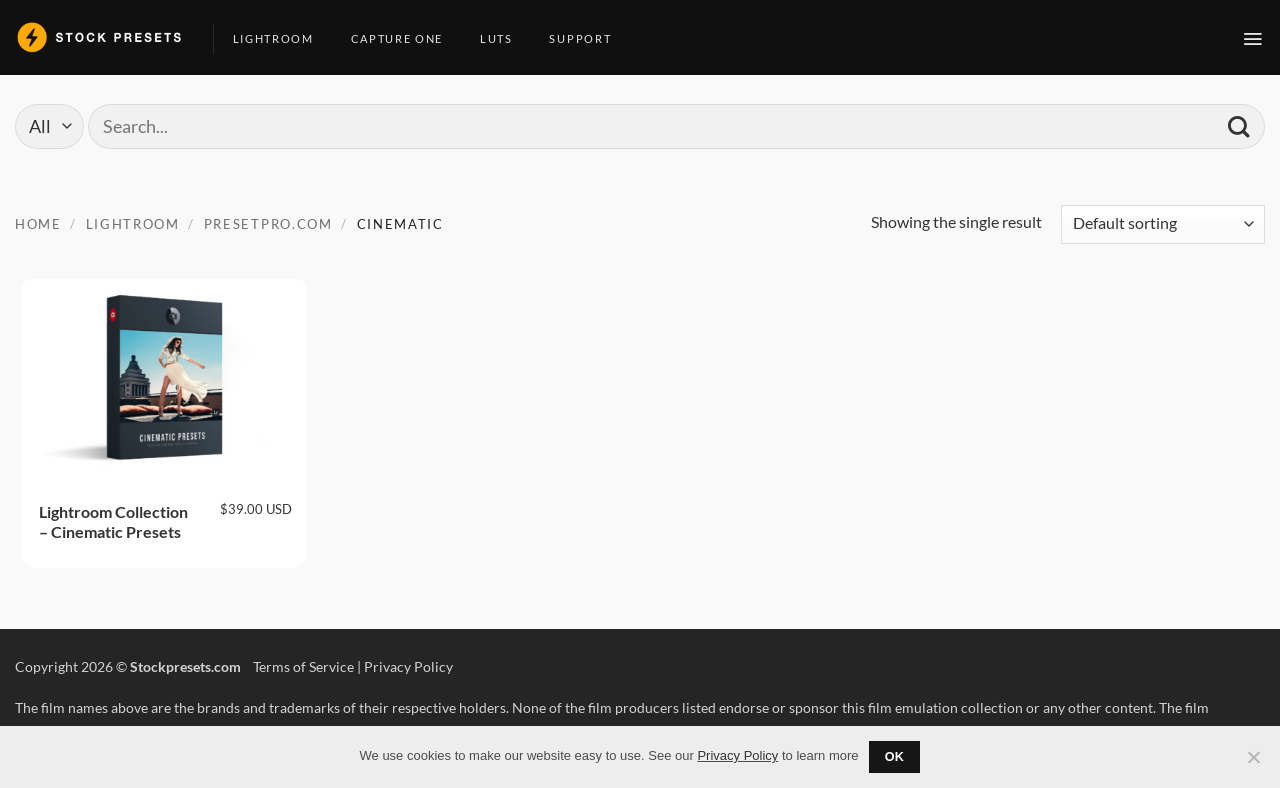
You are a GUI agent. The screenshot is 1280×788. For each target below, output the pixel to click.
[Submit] (1238, 126)
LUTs (504, 38)
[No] (1253, 763)
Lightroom (281, 38)
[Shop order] (1163, 224)
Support (587, 38)
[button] (1253, 39)
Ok (895, 757)
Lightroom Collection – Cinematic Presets (113, 522)
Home (38, 224)
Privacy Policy (408, 666)
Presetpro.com (268, 224)
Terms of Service (303, 666)
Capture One (404, 38)
